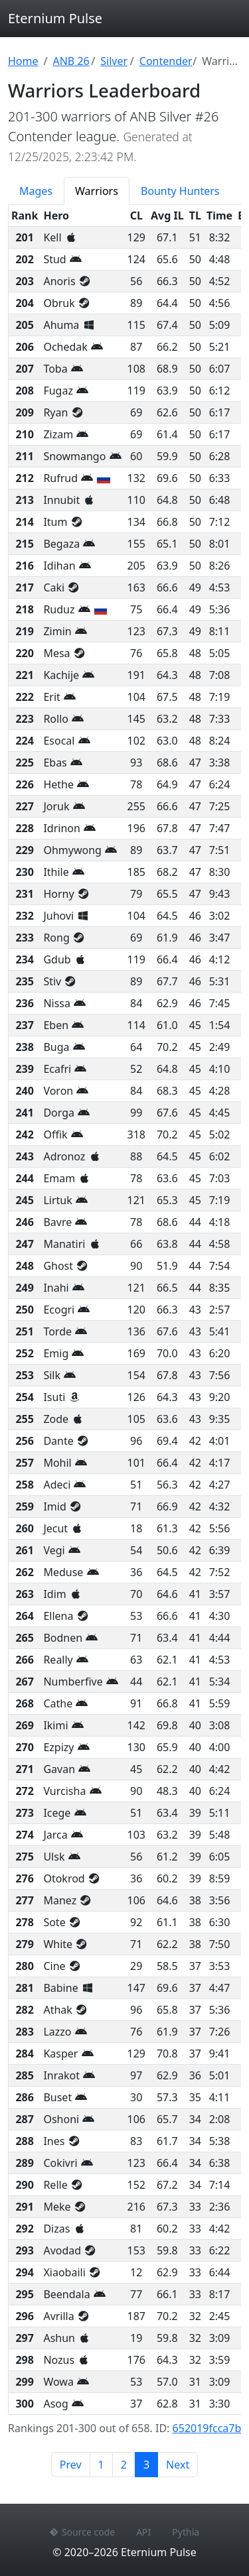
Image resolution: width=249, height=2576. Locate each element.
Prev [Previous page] (71, 2464)
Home (23, 61)
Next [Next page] (177, 2464)
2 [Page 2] (124, 2464)
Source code (82, 2532)
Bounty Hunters (180, 191)
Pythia (185, 2532)
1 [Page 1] (101, 2464)
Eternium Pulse (55, 18)
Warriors (96, 191)
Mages (35, 191)
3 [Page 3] (150, 2464)
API (143, 2532)
